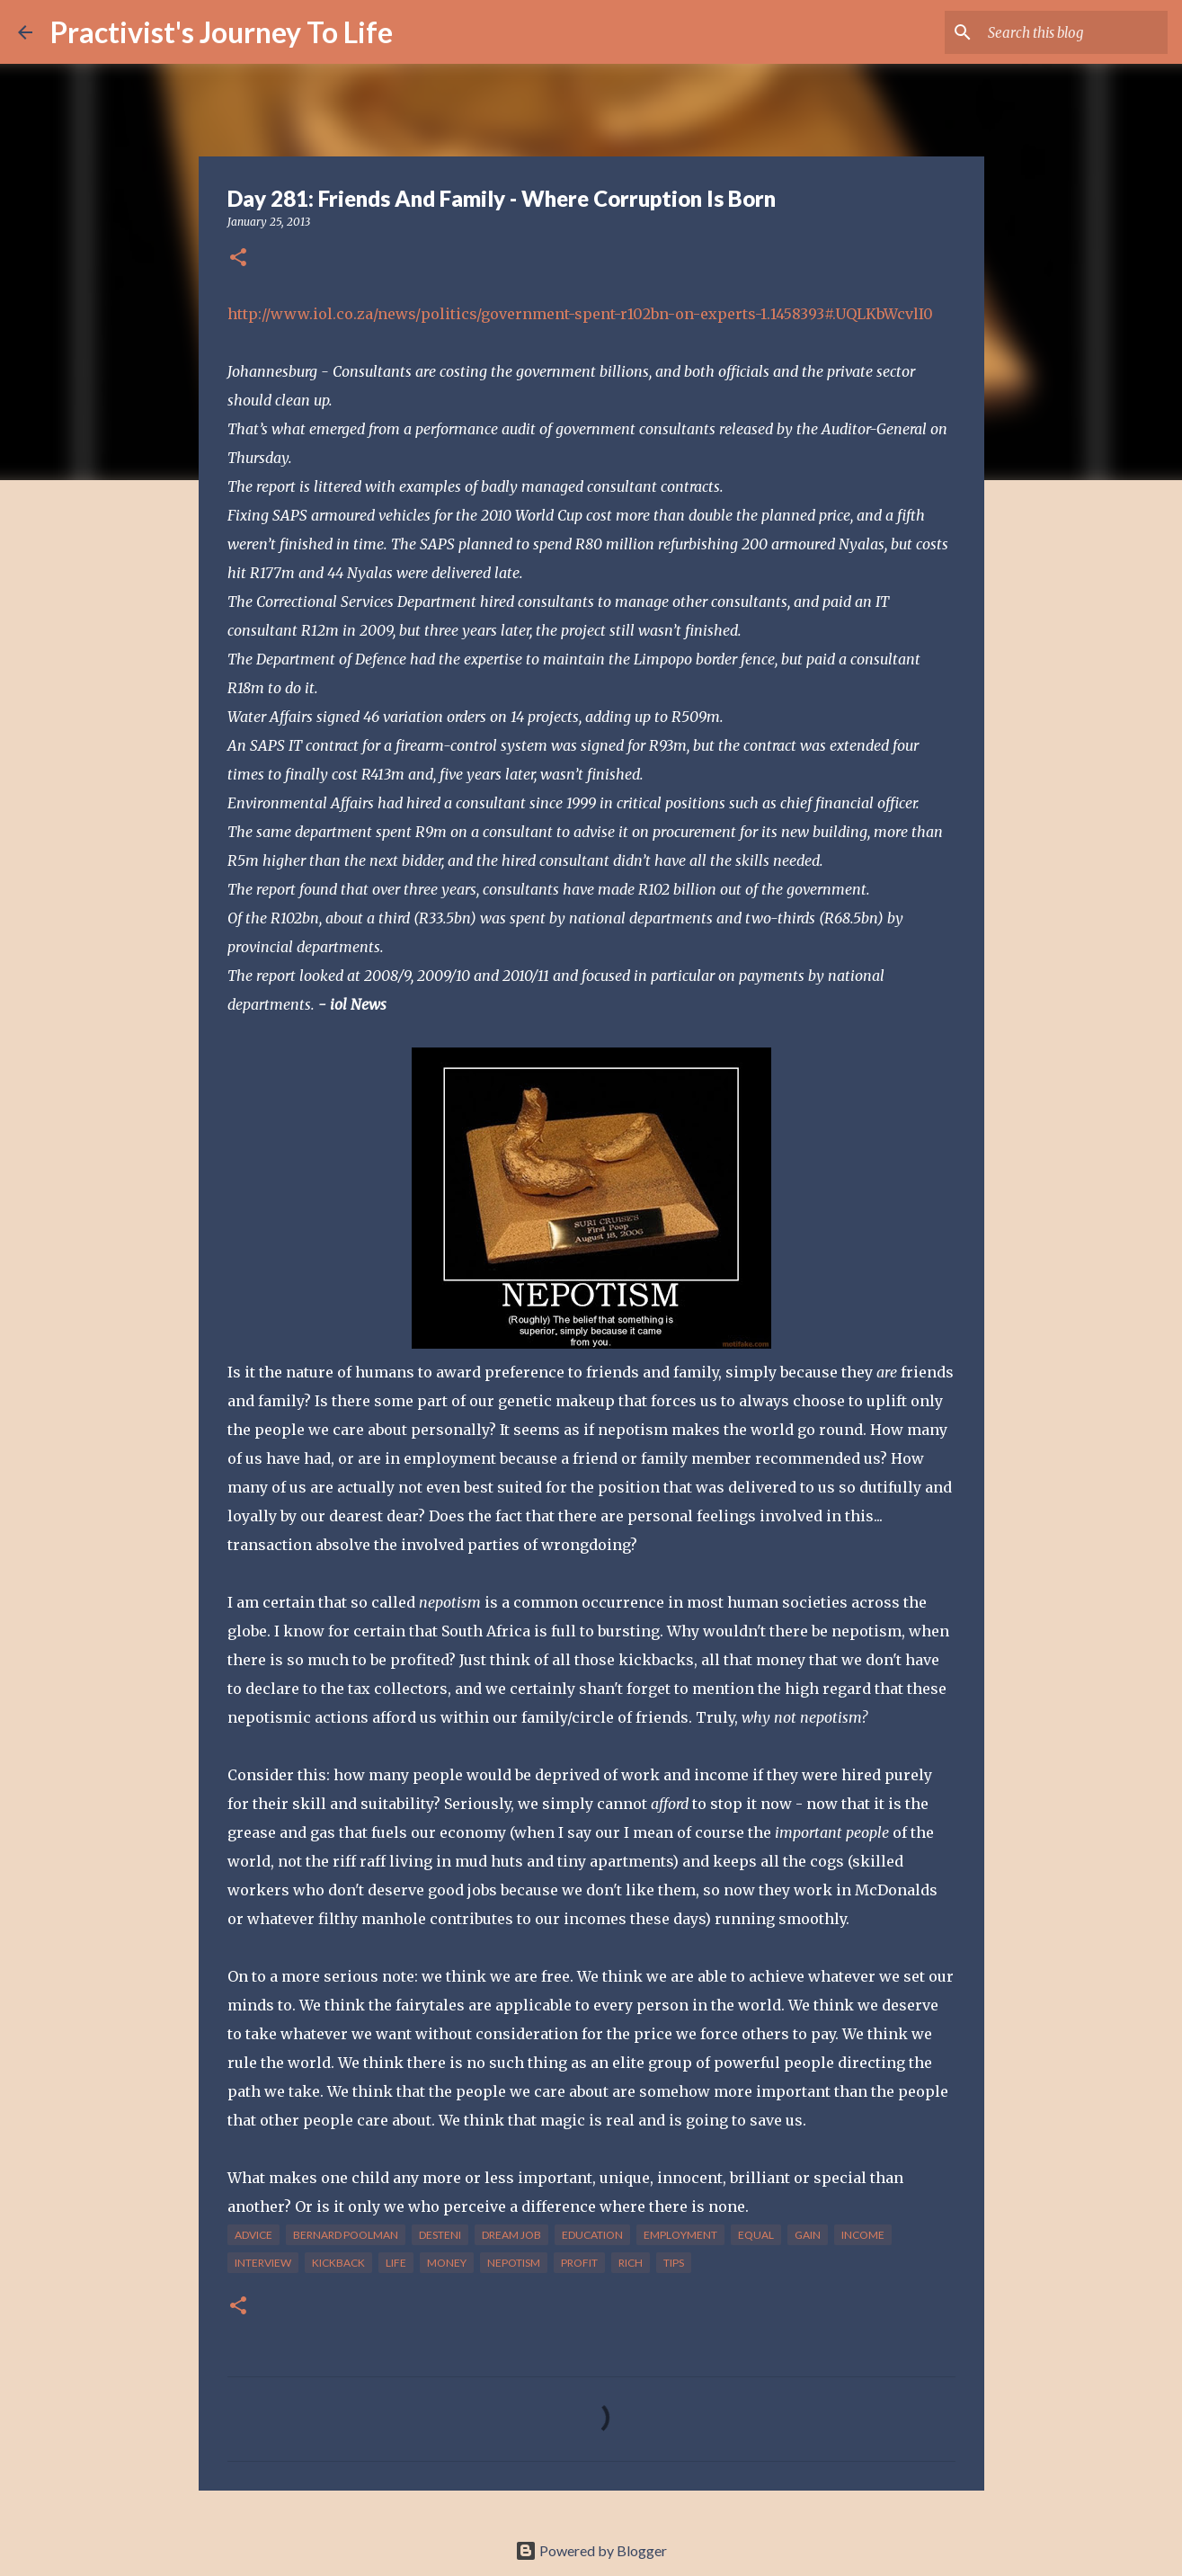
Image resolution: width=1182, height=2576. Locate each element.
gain (808, 2235)
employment (680, 2235)
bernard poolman (345, 2235)
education (592, 2235)
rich (630, 2262)
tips (673, 2262)
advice (253, 2235)
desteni (440, 2235)
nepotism (513, 2262)
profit (579, 2262)
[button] (238, 258)
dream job (511, 2235)
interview (263, 2262)
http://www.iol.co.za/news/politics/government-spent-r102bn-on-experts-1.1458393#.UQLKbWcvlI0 (580, 314)
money (447, 2262)
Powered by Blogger (591, 2550)
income (862, 2235)
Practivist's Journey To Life (221, 31)
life (396, 2262)
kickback (338, 2262)
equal (756, 2235)
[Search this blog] (1073, 32)
